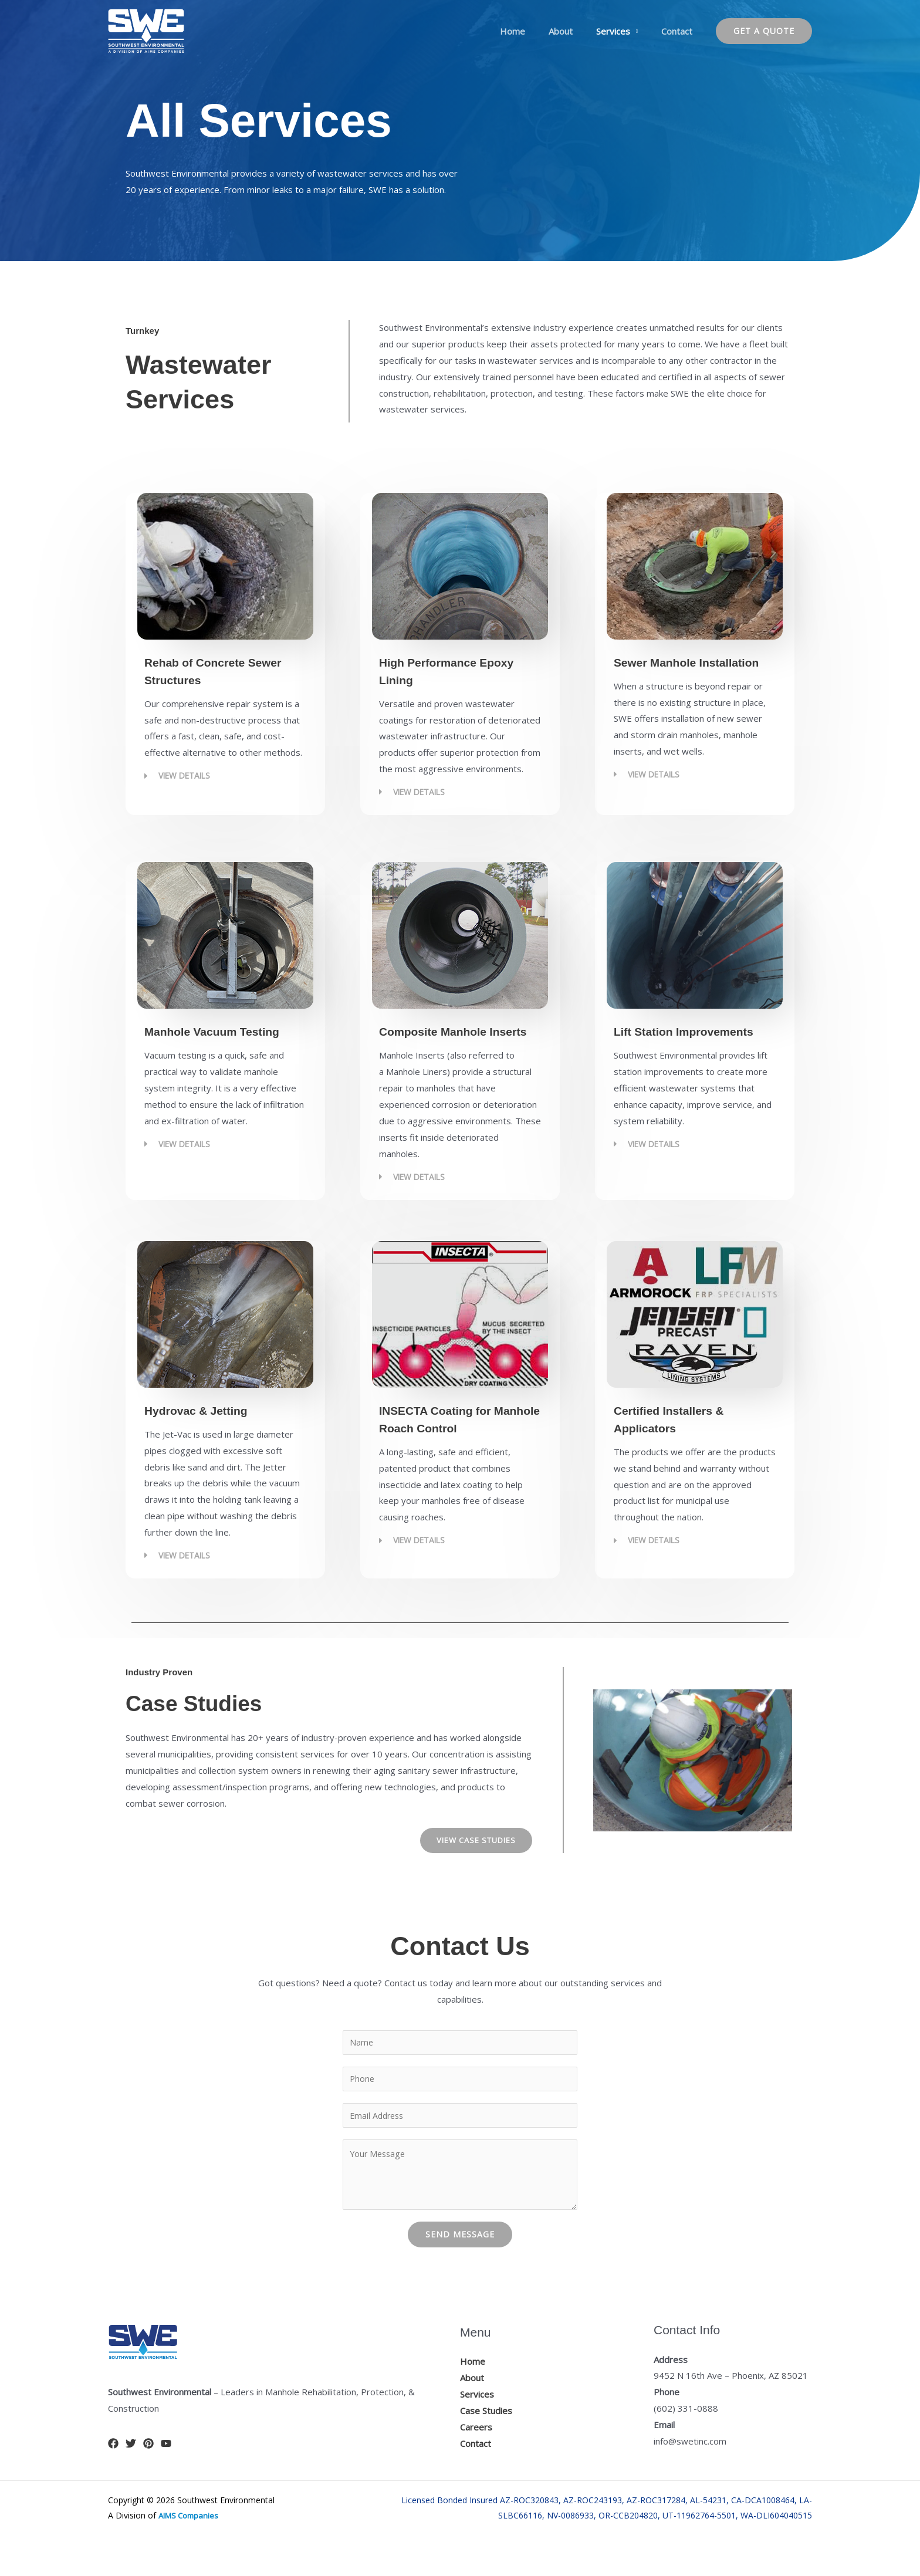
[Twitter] (131, 2468)
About (575, 31)
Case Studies (486, 2435)
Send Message (460, 2258)
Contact (679, 31)
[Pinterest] (148, 2468)
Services (622, 31)
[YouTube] (166, 2468)
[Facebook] (113, 2468)
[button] (764, 31)
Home (533, 31)
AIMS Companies (191, 2539)
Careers (476, 2451)
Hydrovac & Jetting (211, 1427)
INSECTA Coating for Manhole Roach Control (451, 1444)
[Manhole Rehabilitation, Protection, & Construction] (146, 30)
